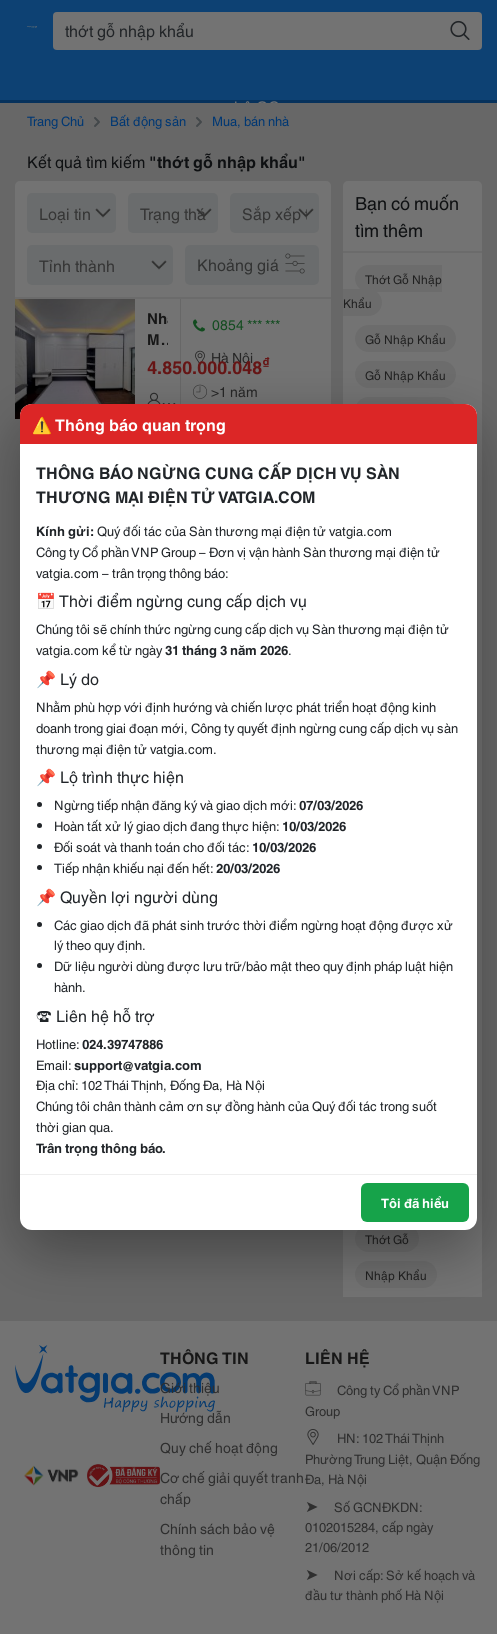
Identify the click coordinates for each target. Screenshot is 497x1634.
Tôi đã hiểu (415, 1202)
